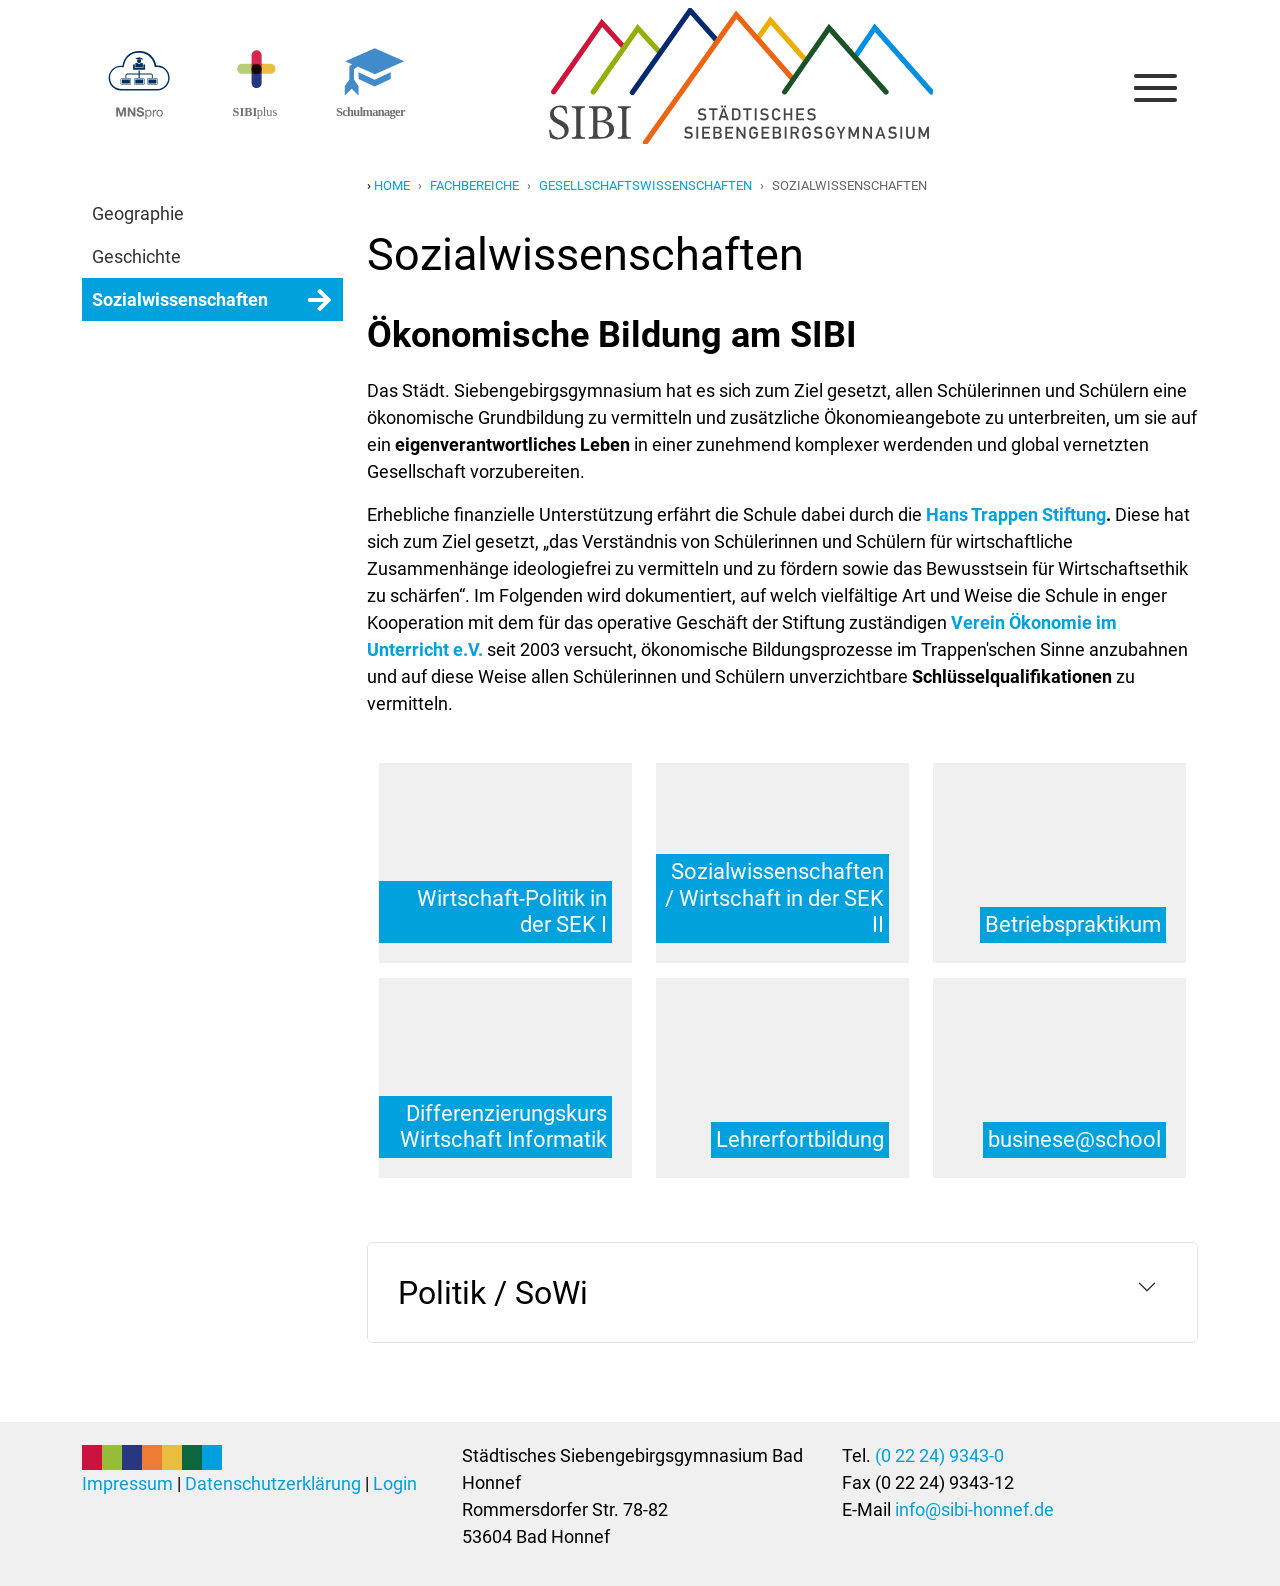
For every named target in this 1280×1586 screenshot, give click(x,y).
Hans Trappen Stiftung (1016, 514)
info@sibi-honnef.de (974, 1509)
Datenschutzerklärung (273, 1483)
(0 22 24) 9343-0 (939, 1455)
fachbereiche (474, 185)
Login (395, 1483)
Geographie (138, 213)
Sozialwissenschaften (180, 299)
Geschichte (136, 256)
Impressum (127, 1483)
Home (392, 185)
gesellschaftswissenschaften (645, 185)
